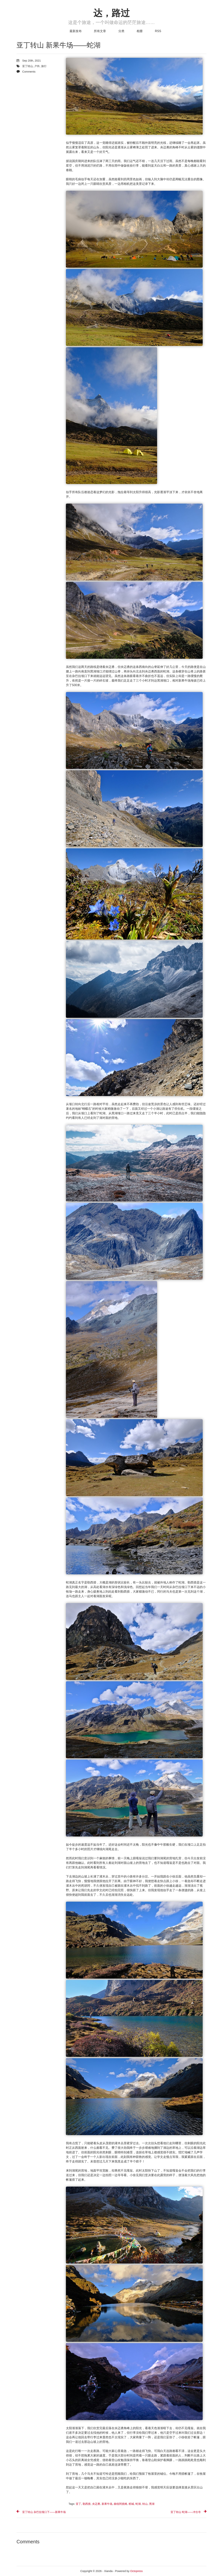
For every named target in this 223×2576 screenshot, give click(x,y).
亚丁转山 (27, 66)
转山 (145, 2503)
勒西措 (87, 2503)
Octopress (136, 2571)
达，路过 (111, 13)
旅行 (44, 66)
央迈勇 (96, 2503)
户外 (37, 66)
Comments (29, 71)
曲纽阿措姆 (120, 2503)
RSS (158, 31)
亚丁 (78, 2503)
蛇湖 (138, 2503)
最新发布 (76, 31)
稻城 (131, 2503)
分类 (121, 31)
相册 (140, 31)
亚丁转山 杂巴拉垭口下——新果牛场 (44, 2512)
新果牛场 (107, 2503)
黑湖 (151, 2503)
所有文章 (100, 31)
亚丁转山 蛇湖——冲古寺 (186, 2512)
